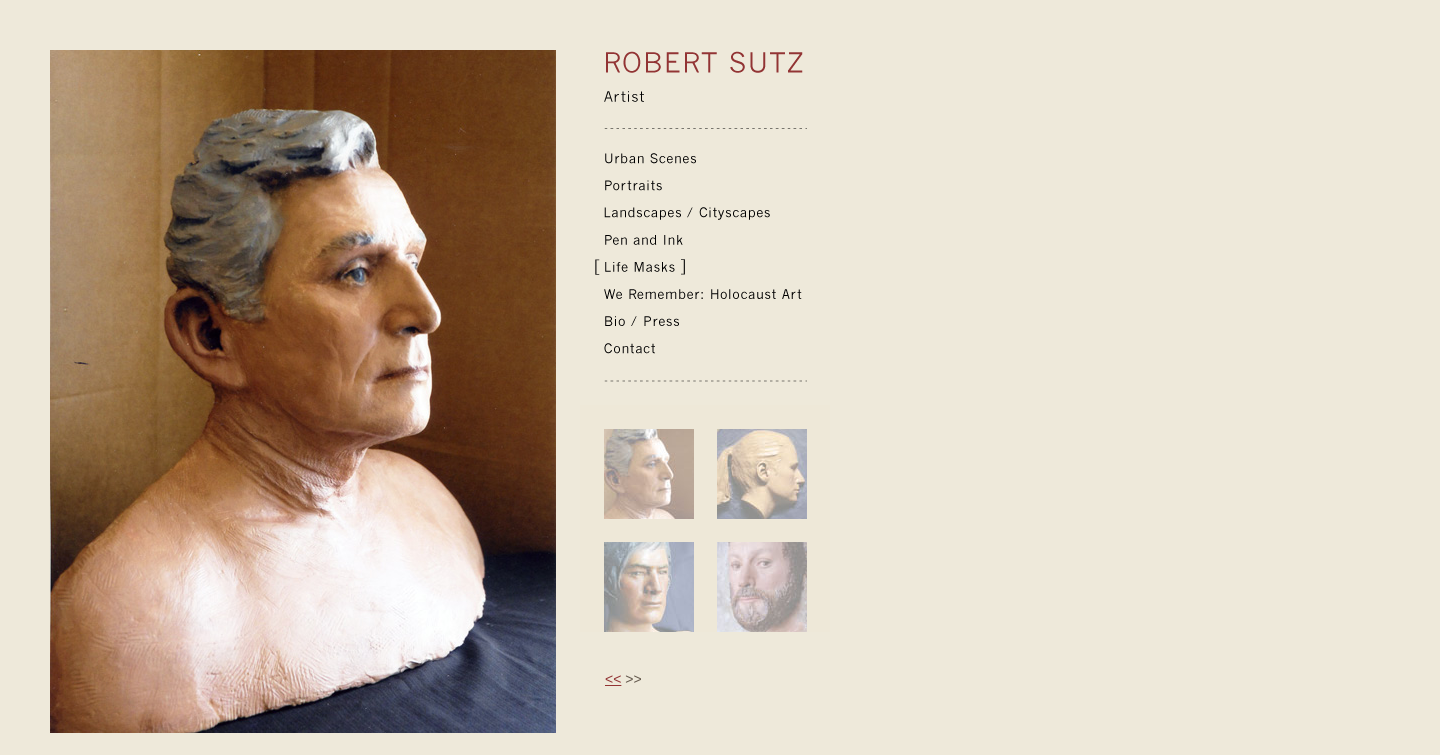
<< (613, 679)
